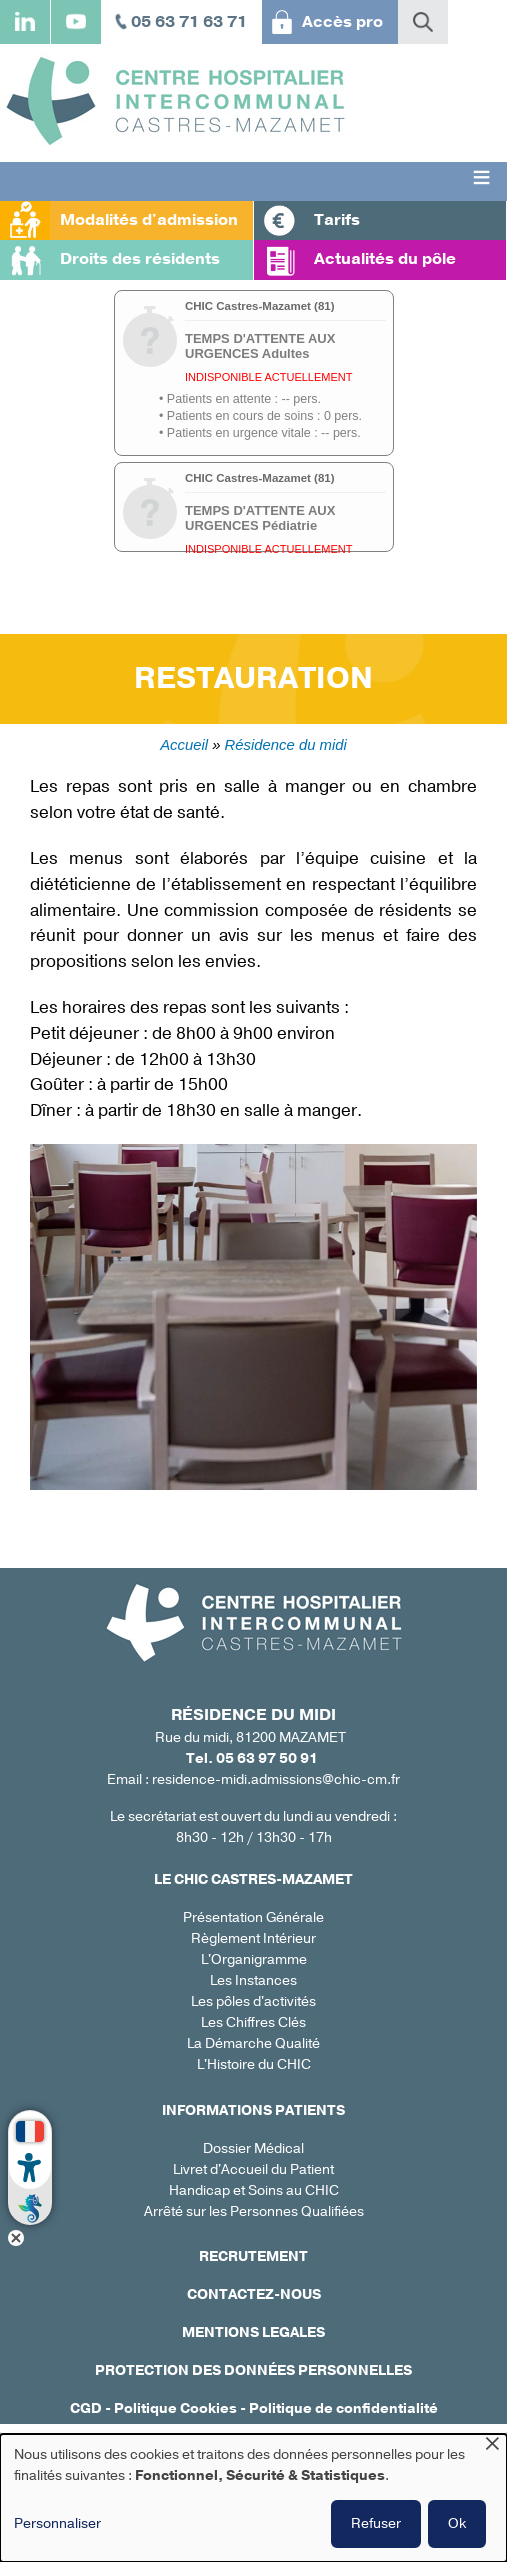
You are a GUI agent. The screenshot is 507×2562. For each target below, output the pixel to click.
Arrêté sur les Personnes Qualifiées (254, 2211)
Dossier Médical (253, 2148)
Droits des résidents (140, 259)
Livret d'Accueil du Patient (253, 2169)
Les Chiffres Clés (253, 2022)
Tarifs (337, 220)
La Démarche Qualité (253, 2043)
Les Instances (253, 1980)
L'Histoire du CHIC (254, 2064)
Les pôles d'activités (253, 2001)
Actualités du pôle (385, 259)
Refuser (376, 2523)
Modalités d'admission (149, 220)
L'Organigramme (254, 1959)
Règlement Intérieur (253, 1938)
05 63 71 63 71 (189, 22)
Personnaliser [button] (57, 2523)
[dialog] (253, 2498)
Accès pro (342, 22)
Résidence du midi (286, 745)
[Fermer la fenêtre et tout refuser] (492, 2446)
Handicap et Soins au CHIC (254, 2190)
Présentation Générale (253, 1917)
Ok (457, 2523)
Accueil (184, 745)
